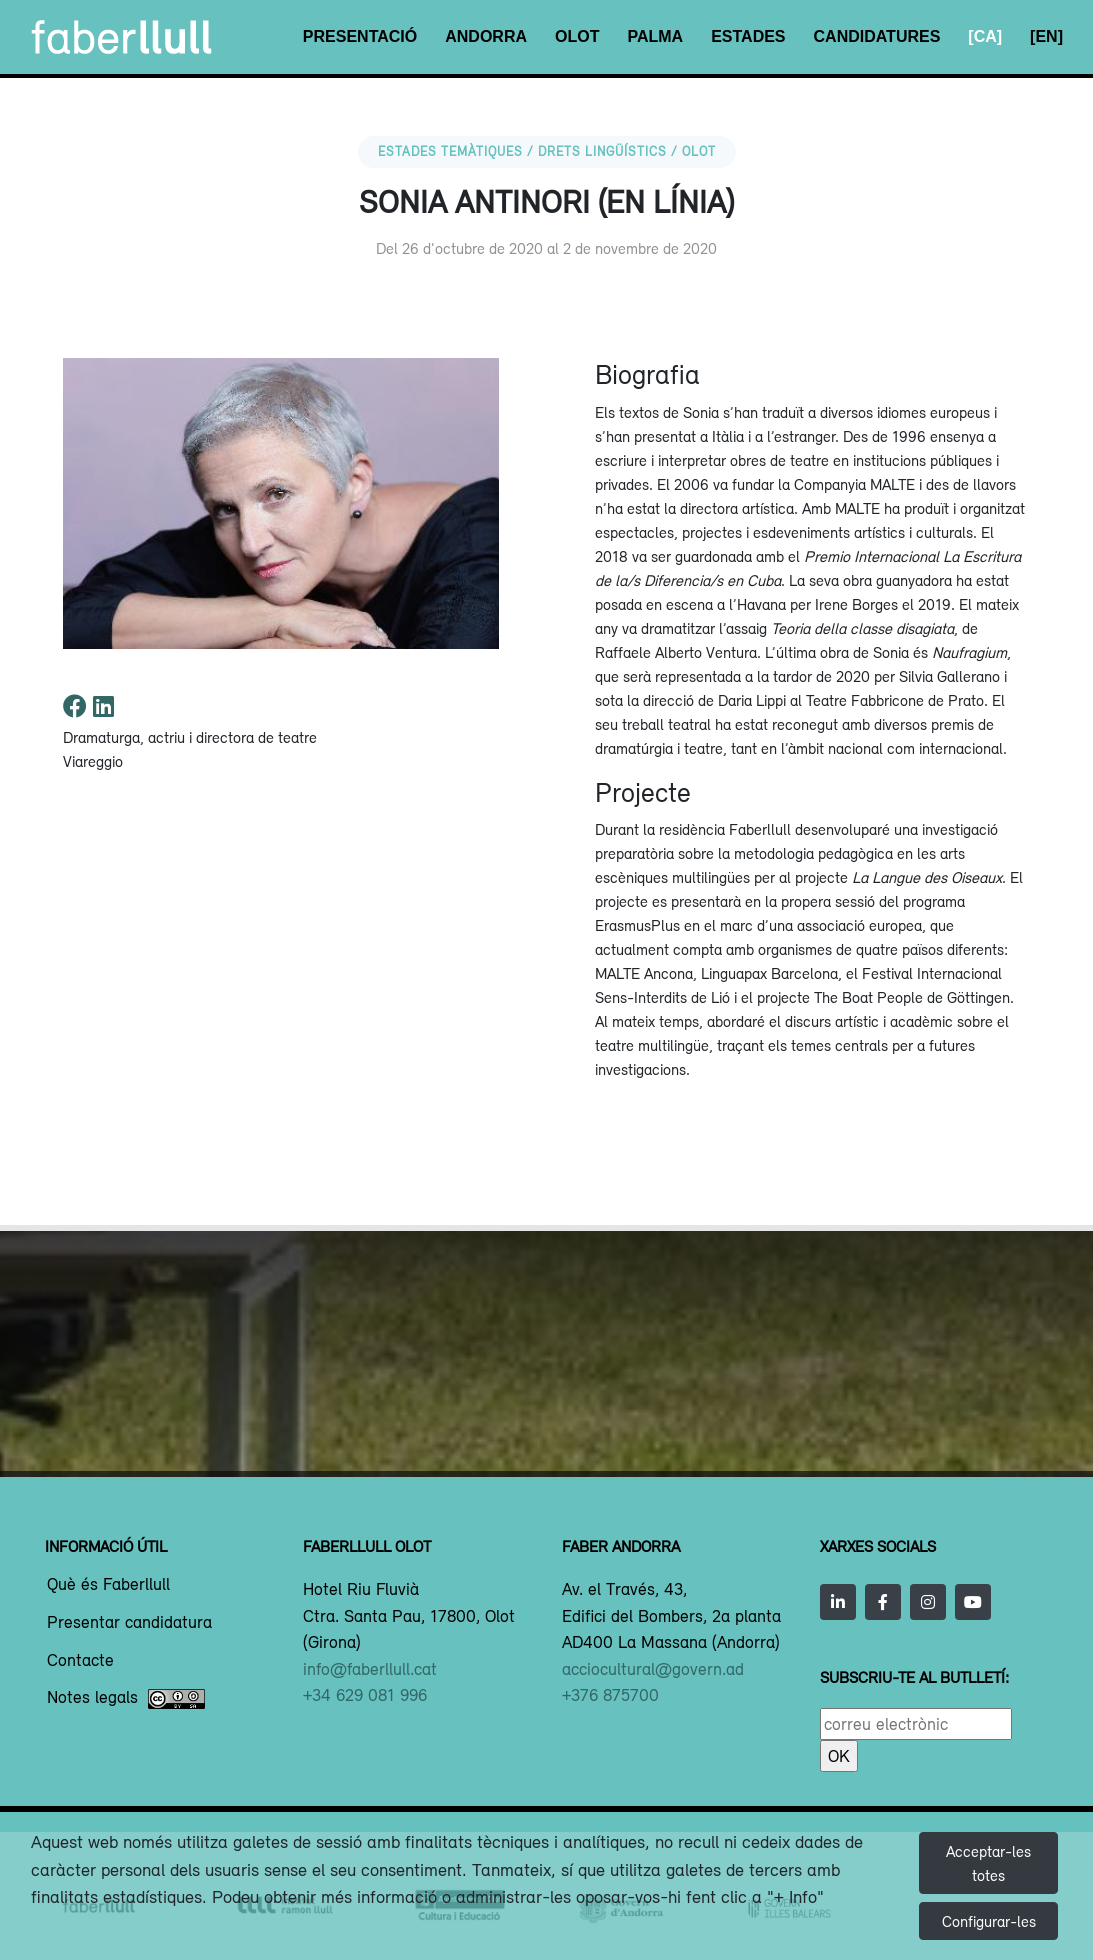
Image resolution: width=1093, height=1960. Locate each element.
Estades (748, 36)
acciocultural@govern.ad (653, 1669)
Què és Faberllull (108, 1585)
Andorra (486, 36)
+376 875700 (610, 1695)
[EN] (1046, 36)
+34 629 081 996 (365, 1695)
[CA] (985, 36)
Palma (655, 36)
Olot (577, 36)
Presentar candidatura (129, 1623)
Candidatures (877, 36)
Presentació (360, 36)
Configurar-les (989, 1921)
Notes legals (126, 1699)
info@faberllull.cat (370, 1669)
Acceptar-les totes (988, 1863)
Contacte (80, 1661)
